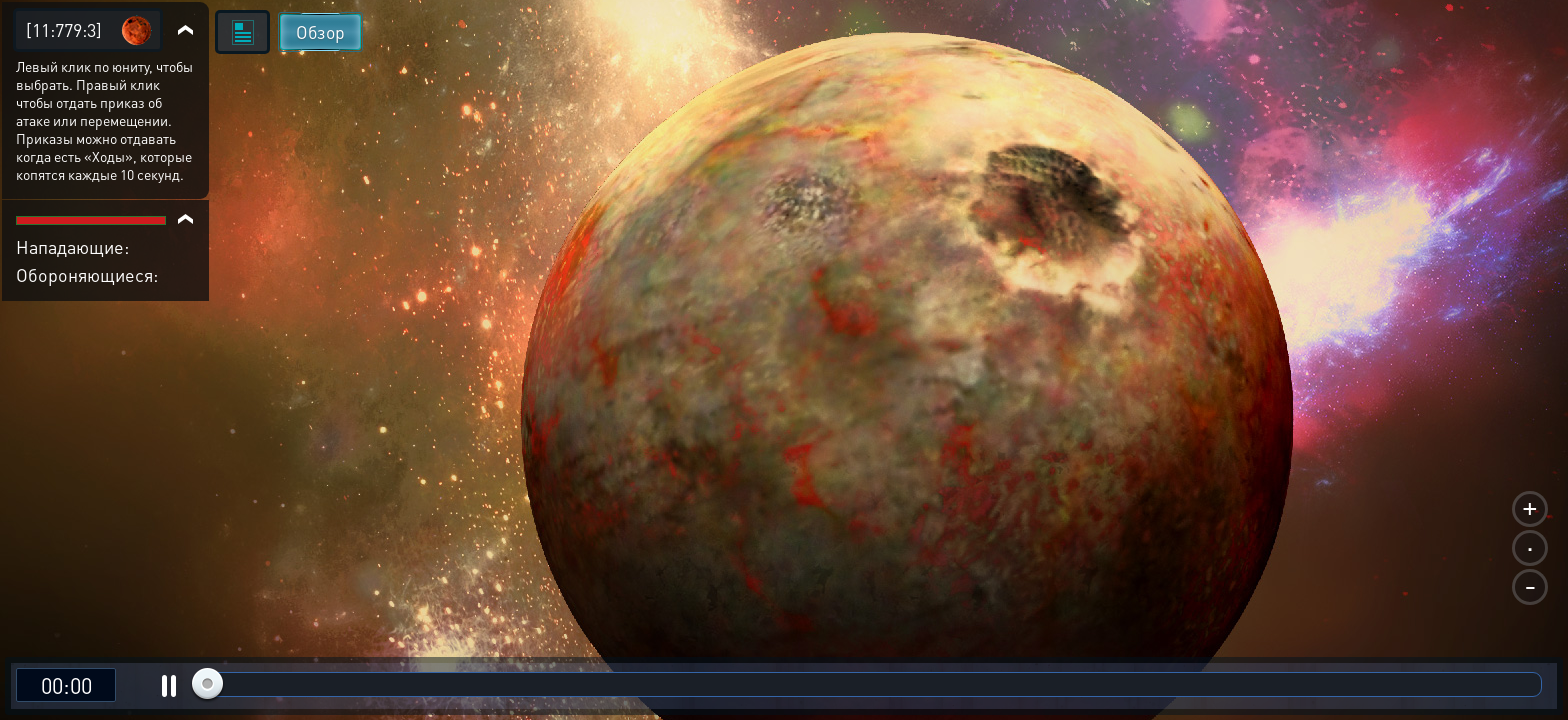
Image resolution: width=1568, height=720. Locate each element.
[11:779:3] (64, 29)
